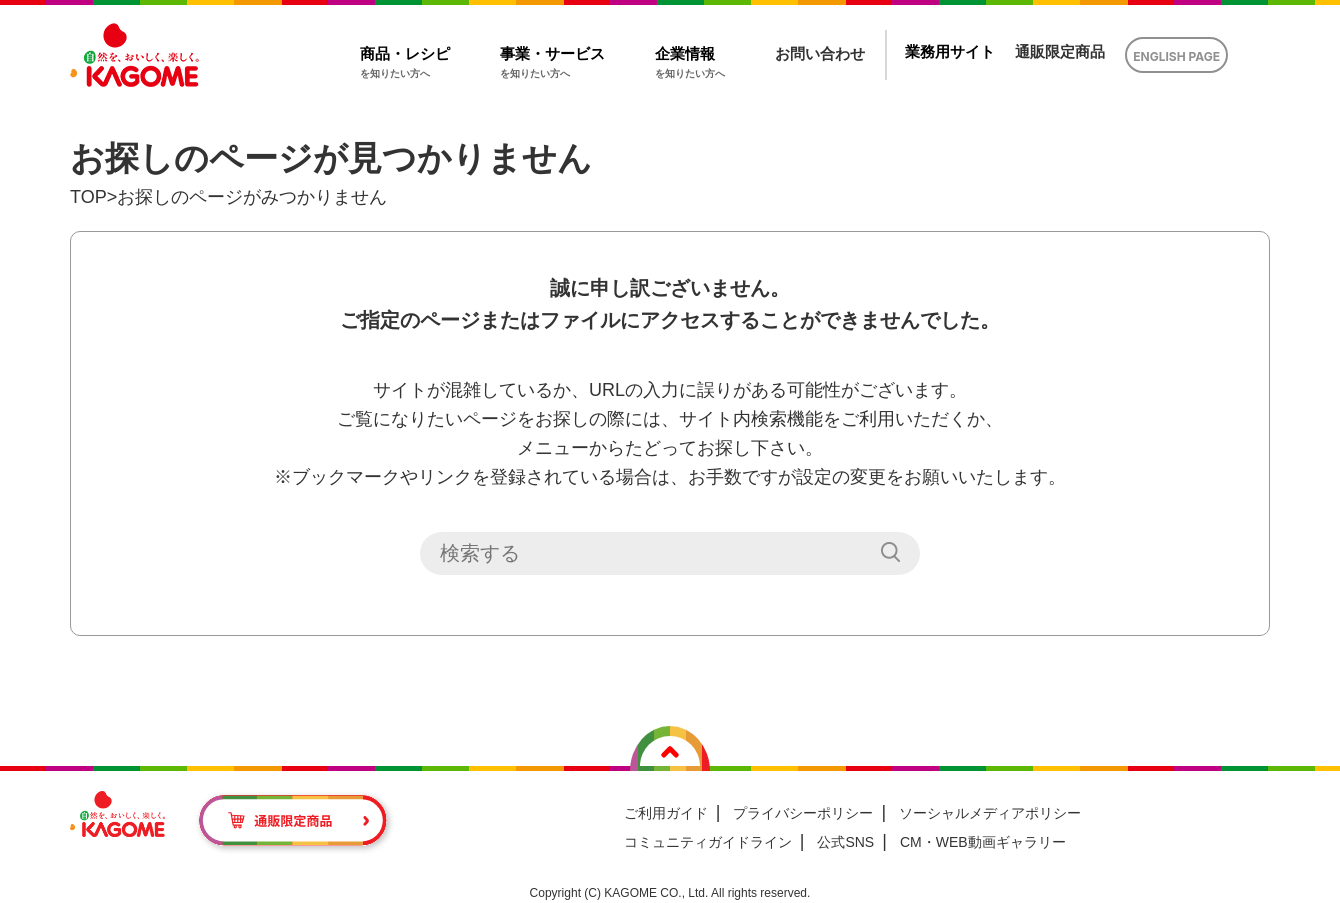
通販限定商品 (1060, 51)
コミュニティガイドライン (708, 842)
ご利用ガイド (666, 813)
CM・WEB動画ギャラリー (983, 842)
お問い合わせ (820, 53)
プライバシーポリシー (803, 813)
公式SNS (845, 842)
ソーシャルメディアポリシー (990, 813)
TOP (88, 197)
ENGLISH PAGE (1176, 56)
